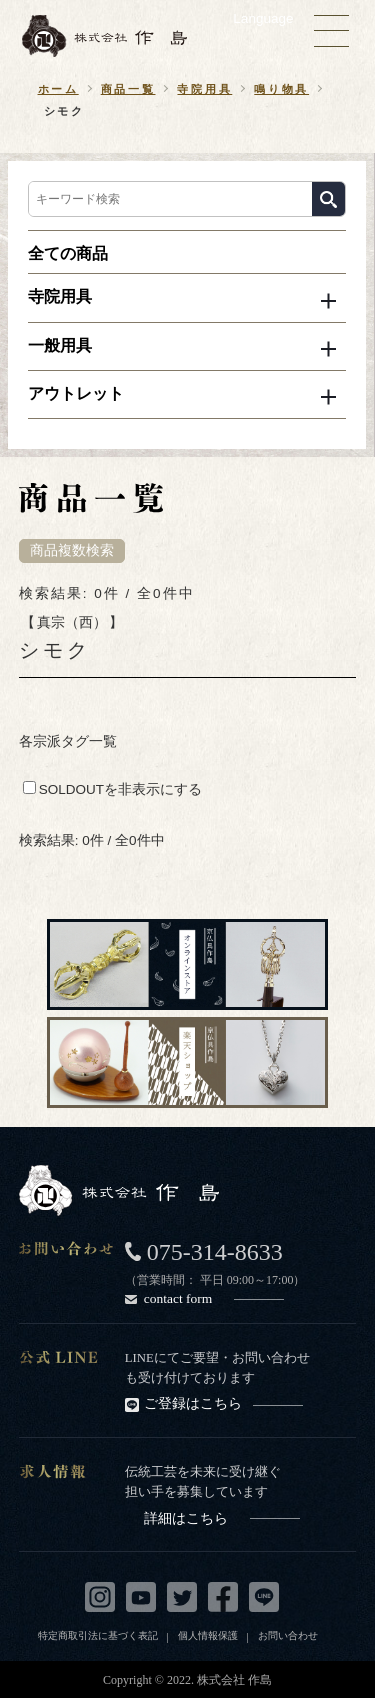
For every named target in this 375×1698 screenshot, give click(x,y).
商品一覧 (128, 89)
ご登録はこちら (223, 1403)
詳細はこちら (222, 1518)
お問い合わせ (288, 1635)
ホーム (58, 89)
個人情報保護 (208, 1635)
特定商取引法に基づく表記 (98, 1635)
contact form (214, 1298)
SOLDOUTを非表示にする (112, 789)
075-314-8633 (215, 1252)
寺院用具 (204, 89)
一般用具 (60, 345)
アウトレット (76, 393)
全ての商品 (68, 253)
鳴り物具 (281, 89)
